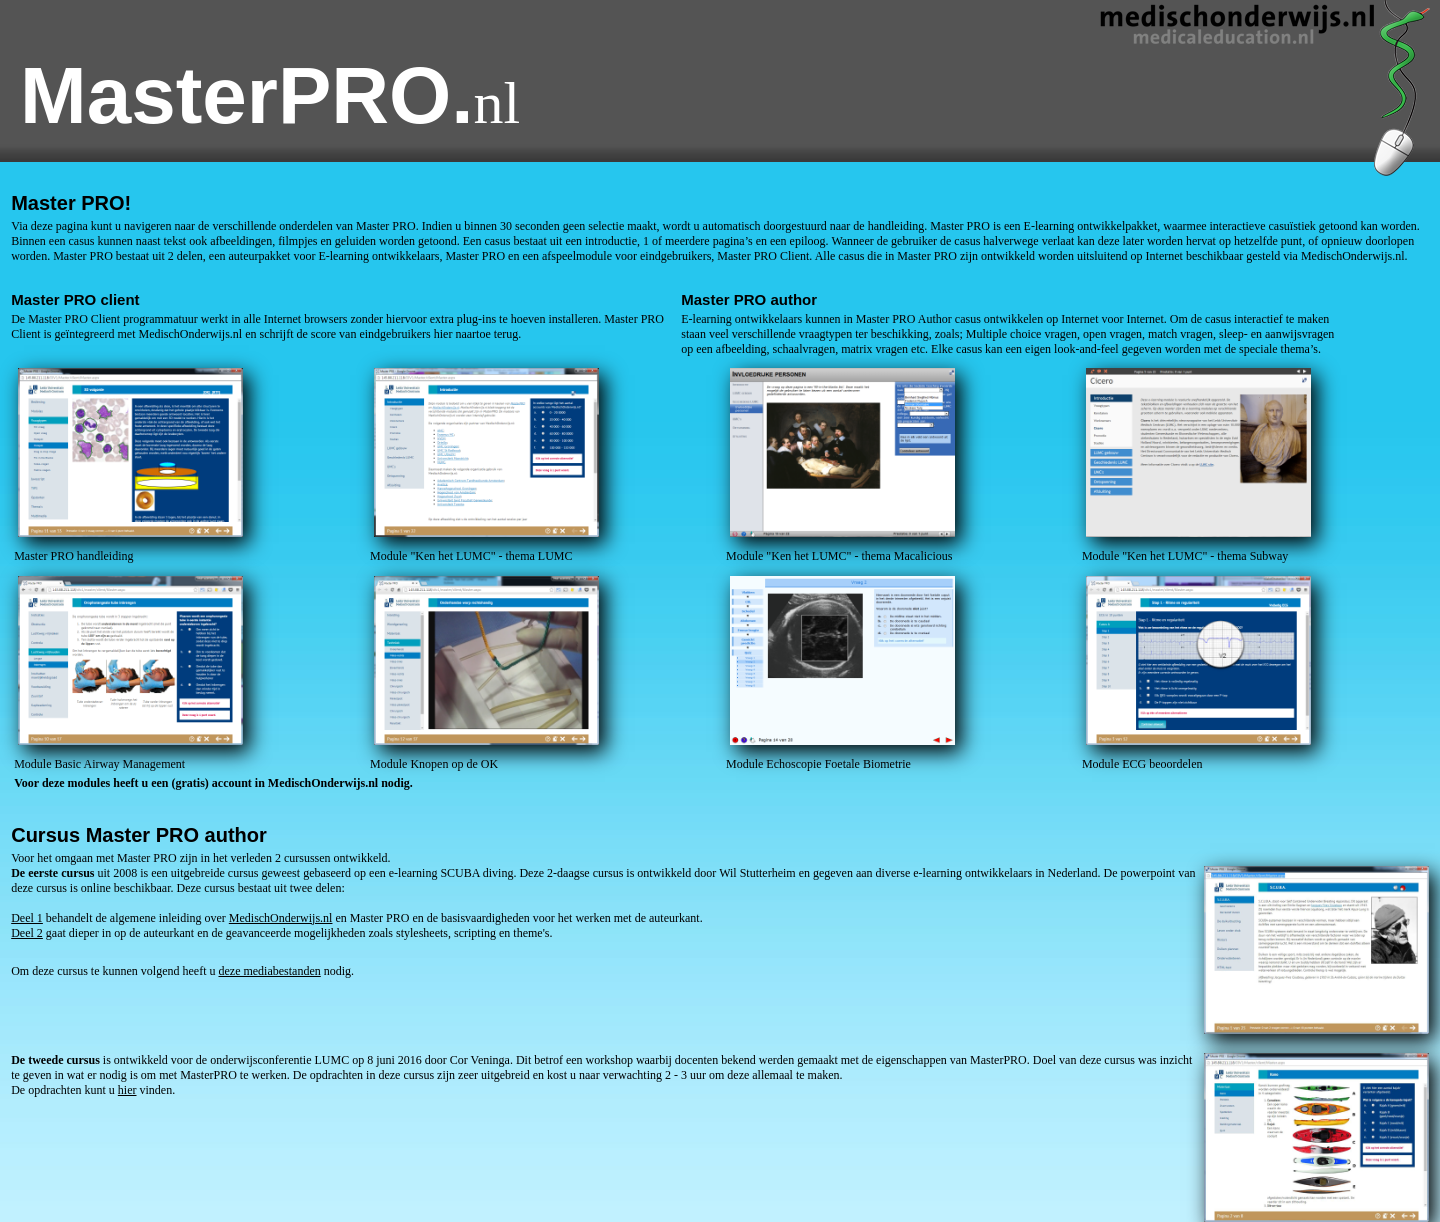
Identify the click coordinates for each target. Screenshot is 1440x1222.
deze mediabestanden (269, 971)
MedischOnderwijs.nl (281, 918)
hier (127, 1090)
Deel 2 (27, 933)
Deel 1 (27, 918)
